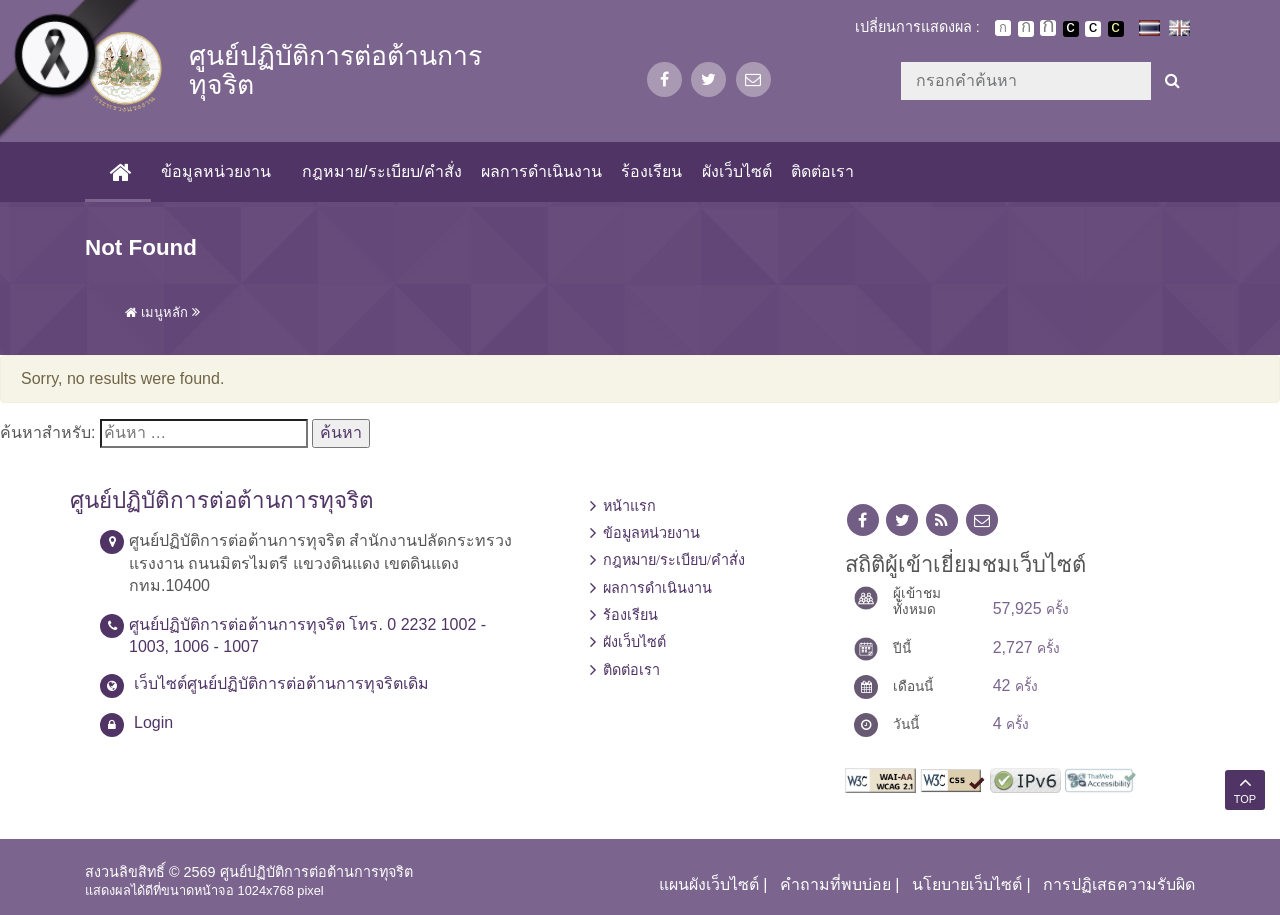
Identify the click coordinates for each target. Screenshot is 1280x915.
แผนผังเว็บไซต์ (709, 884)
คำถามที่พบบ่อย (835, 884)
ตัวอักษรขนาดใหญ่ (1048, 28)
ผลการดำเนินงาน (541, 171)
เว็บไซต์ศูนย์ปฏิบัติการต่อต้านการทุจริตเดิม (281, 683)
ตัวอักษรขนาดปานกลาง (1026, 29)
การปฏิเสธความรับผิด (1119, 884)
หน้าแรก (629, 506)
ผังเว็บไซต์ (737, 171)
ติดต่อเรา (822, 171)
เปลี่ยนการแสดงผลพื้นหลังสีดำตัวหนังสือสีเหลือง (1116, 29)
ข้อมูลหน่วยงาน (216, 171)
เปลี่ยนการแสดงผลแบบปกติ (1093, 29)
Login (153, 722)
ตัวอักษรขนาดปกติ (1003, 28)
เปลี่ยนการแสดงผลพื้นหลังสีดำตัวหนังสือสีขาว (1071, 29)
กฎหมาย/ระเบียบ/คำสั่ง (382, 171)
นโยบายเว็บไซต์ (967, 884)
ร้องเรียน (651, 171)
